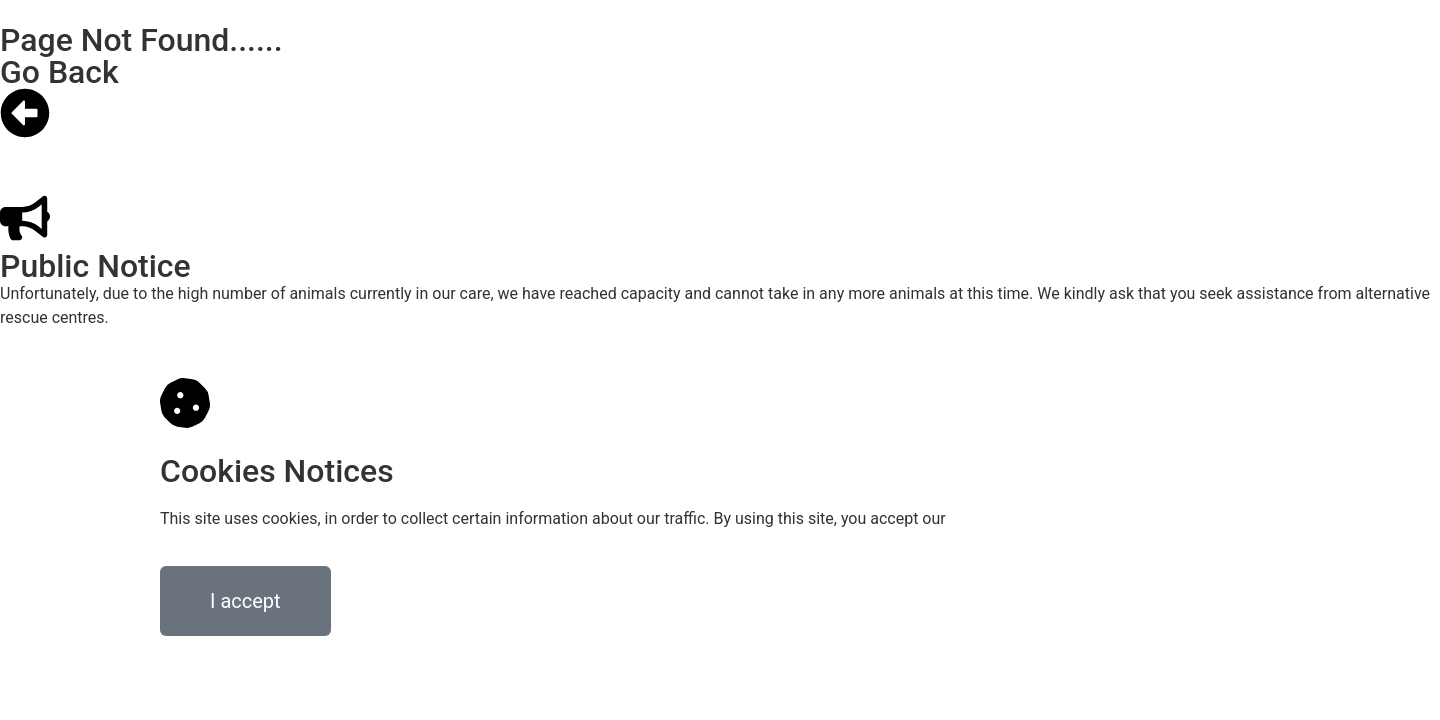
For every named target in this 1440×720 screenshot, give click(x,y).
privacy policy (998, 518)
